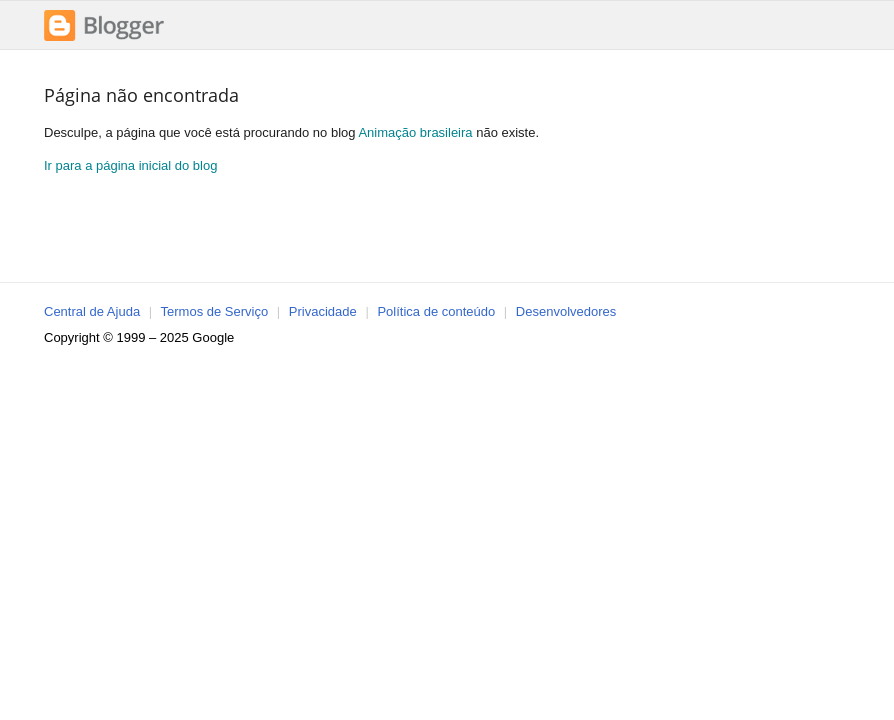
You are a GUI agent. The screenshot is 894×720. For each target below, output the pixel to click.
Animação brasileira (415, 132)
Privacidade (323, 311)
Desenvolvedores (566, 311)
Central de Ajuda (92, 311)
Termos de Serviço (215, 311)
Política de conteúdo (436, 311)
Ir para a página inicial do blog (130, 165)
